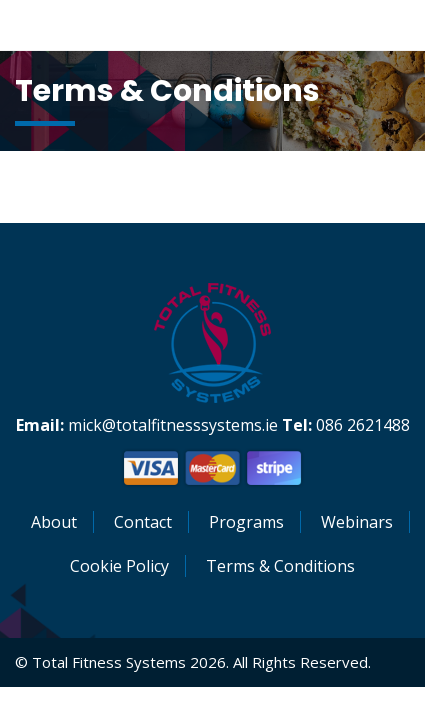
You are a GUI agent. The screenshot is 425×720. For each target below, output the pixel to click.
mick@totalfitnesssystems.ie (173, 425)
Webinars (357, 522)
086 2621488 (363, 425)
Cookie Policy (119, 566)
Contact (143, 522)
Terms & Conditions (280, 566)
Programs (246, 522)
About (54, 522)
